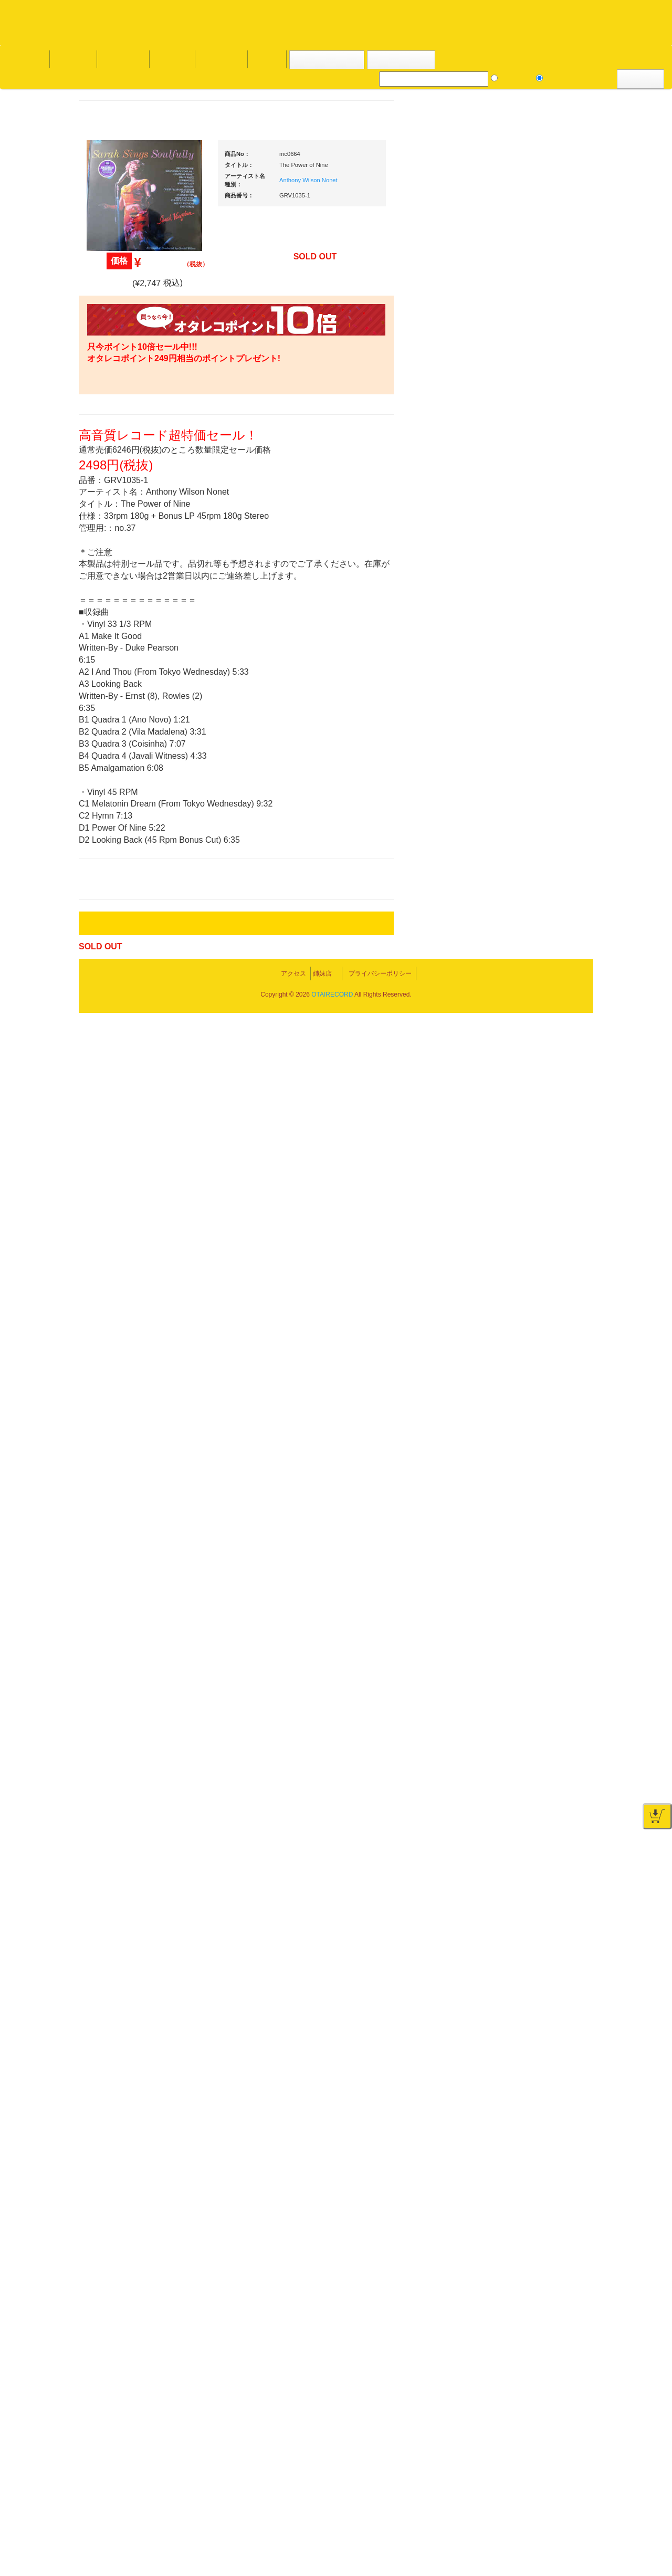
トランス (108, 951)
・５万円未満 (538, 775)
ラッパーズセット (545, 1474)
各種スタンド (530, 1181)
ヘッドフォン (530, 956)
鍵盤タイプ (535, 1541)
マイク (520, 1160)
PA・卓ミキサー (534, 1314)
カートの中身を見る (326, 60)
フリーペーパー (119, 1406)
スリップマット (534, 936)
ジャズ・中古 (115, 492)
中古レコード (115, 1193)
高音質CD (110, 575)
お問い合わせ (219, 59)
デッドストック (119, 1173)
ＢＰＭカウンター (537, 1201)
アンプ (520, 1272)
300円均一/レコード (125, 1111)
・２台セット (538, 728)
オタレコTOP (24, 59)
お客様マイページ (404, 60)
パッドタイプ (538, 1562)
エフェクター (530, 1725)
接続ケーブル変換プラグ (547, 1139)
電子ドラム (527, 1684)
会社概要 (265, 59)
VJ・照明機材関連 (537, 1334)
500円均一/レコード (125, 1131)
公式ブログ (170, 59)
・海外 (113, 389)
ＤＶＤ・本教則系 (537, 1293)
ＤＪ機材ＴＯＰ (534, 547)
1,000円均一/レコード (128, 1152)
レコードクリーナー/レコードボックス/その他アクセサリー (130, 1325)
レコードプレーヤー (540, 1252)
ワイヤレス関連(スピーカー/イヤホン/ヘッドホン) (546, 1109)
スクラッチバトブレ (125, 430)
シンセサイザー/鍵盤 (541, 1633)
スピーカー (527, 1079)
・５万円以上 (538, 796)
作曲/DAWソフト (543, 1423)
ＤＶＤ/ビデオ (116, 1295)
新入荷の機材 (530, 589)
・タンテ (531, 707)
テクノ (105, 931)
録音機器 (523, 1613)
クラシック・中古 (122, 554)
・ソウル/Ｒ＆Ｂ (128, 848)
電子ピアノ (527, 1705)
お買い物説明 (121, 59)
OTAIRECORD (332, 2557)
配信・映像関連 (534, 1355)
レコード (515, 78)
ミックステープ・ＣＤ (129, 1214)
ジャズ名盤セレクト (125, 471)
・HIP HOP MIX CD (133, 790)
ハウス (105, 910)
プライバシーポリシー (422, 2529)
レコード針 (527, 915)
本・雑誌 (108, 1385)
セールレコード (119, 1090)
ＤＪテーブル (530, 977)
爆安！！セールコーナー (547, 568)
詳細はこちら (107, 1900)
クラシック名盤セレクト (132, 533)
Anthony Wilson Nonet (408, 180)
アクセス (251, 2529)
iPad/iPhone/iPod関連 (542, 998)
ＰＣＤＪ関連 (530, 670)
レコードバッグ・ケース (547, 1058)
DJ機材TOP (72, 59)
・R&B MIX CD (126, 869)
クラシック (112, 513)
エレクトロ (112, 889)
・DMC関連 (121, 810)
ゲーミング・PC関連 (542, 1746)
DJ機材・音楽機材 (576, 78)
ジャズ (105, 451)
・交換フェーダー (545, 895)
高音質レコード (119, 595)
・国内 (113, 409)
